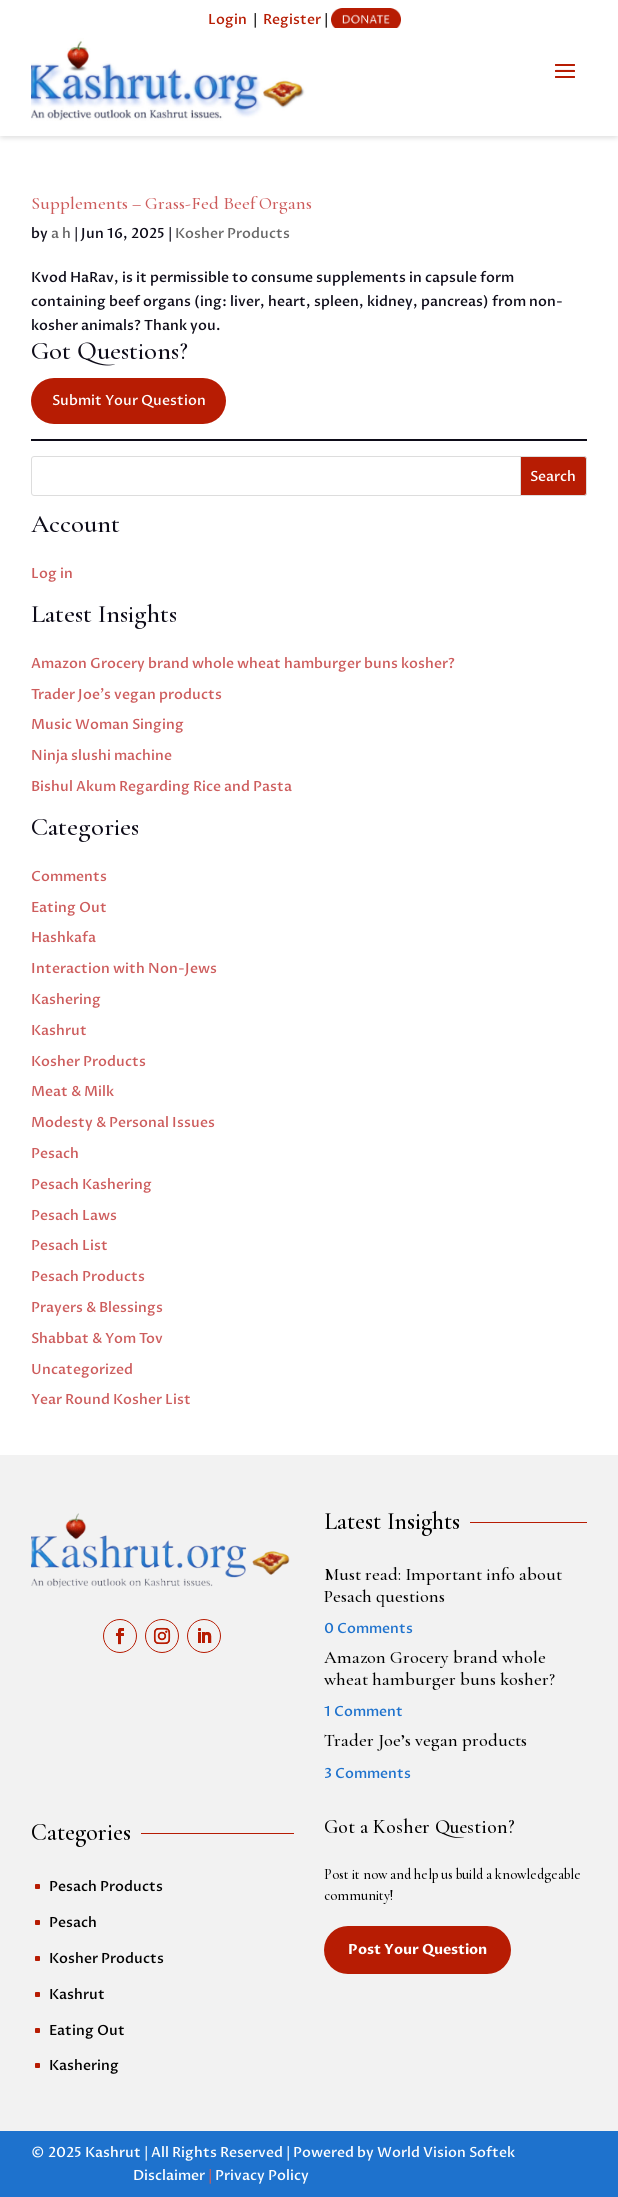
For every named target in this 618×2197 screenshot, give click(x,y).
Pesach (55, 1153)
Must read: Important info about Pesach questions (443, 1585)
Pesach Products (88, 1276)
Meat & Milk (72, 1091)
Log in (52, 573)
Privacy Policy (262, 2175)
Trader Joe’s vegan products (126, 694)
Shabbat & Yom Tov (97, 1338)
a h (61, 233)
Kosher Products (232, 233)
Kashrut (59, 1030)
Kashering (66, 999)
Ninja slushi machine (101, 755)
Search (553, 476)
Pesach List (69, 1245)
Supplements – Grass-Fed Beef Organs (171, 203)
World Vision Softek (446, 2152)
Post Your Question (417, 1949)
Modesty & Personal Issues (123, 1122)
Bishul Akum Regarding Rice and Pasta (161, 786)
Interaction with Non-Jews (124, 968)
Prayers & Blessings (97, 1307)
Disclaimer (169, 2175)
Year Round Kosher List (111, 1399)
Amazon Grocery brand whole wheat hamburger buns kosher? (243, 663)
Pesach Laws (74, 1215)
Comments (69, 876)
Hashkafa (63, 937)
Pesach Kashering (91, 1184)
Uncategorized (82, 1369)
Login (227, 19)
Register (292, 19)
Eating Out (69, 907)
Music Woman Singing (107, 724)
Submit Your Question (129, 400)
